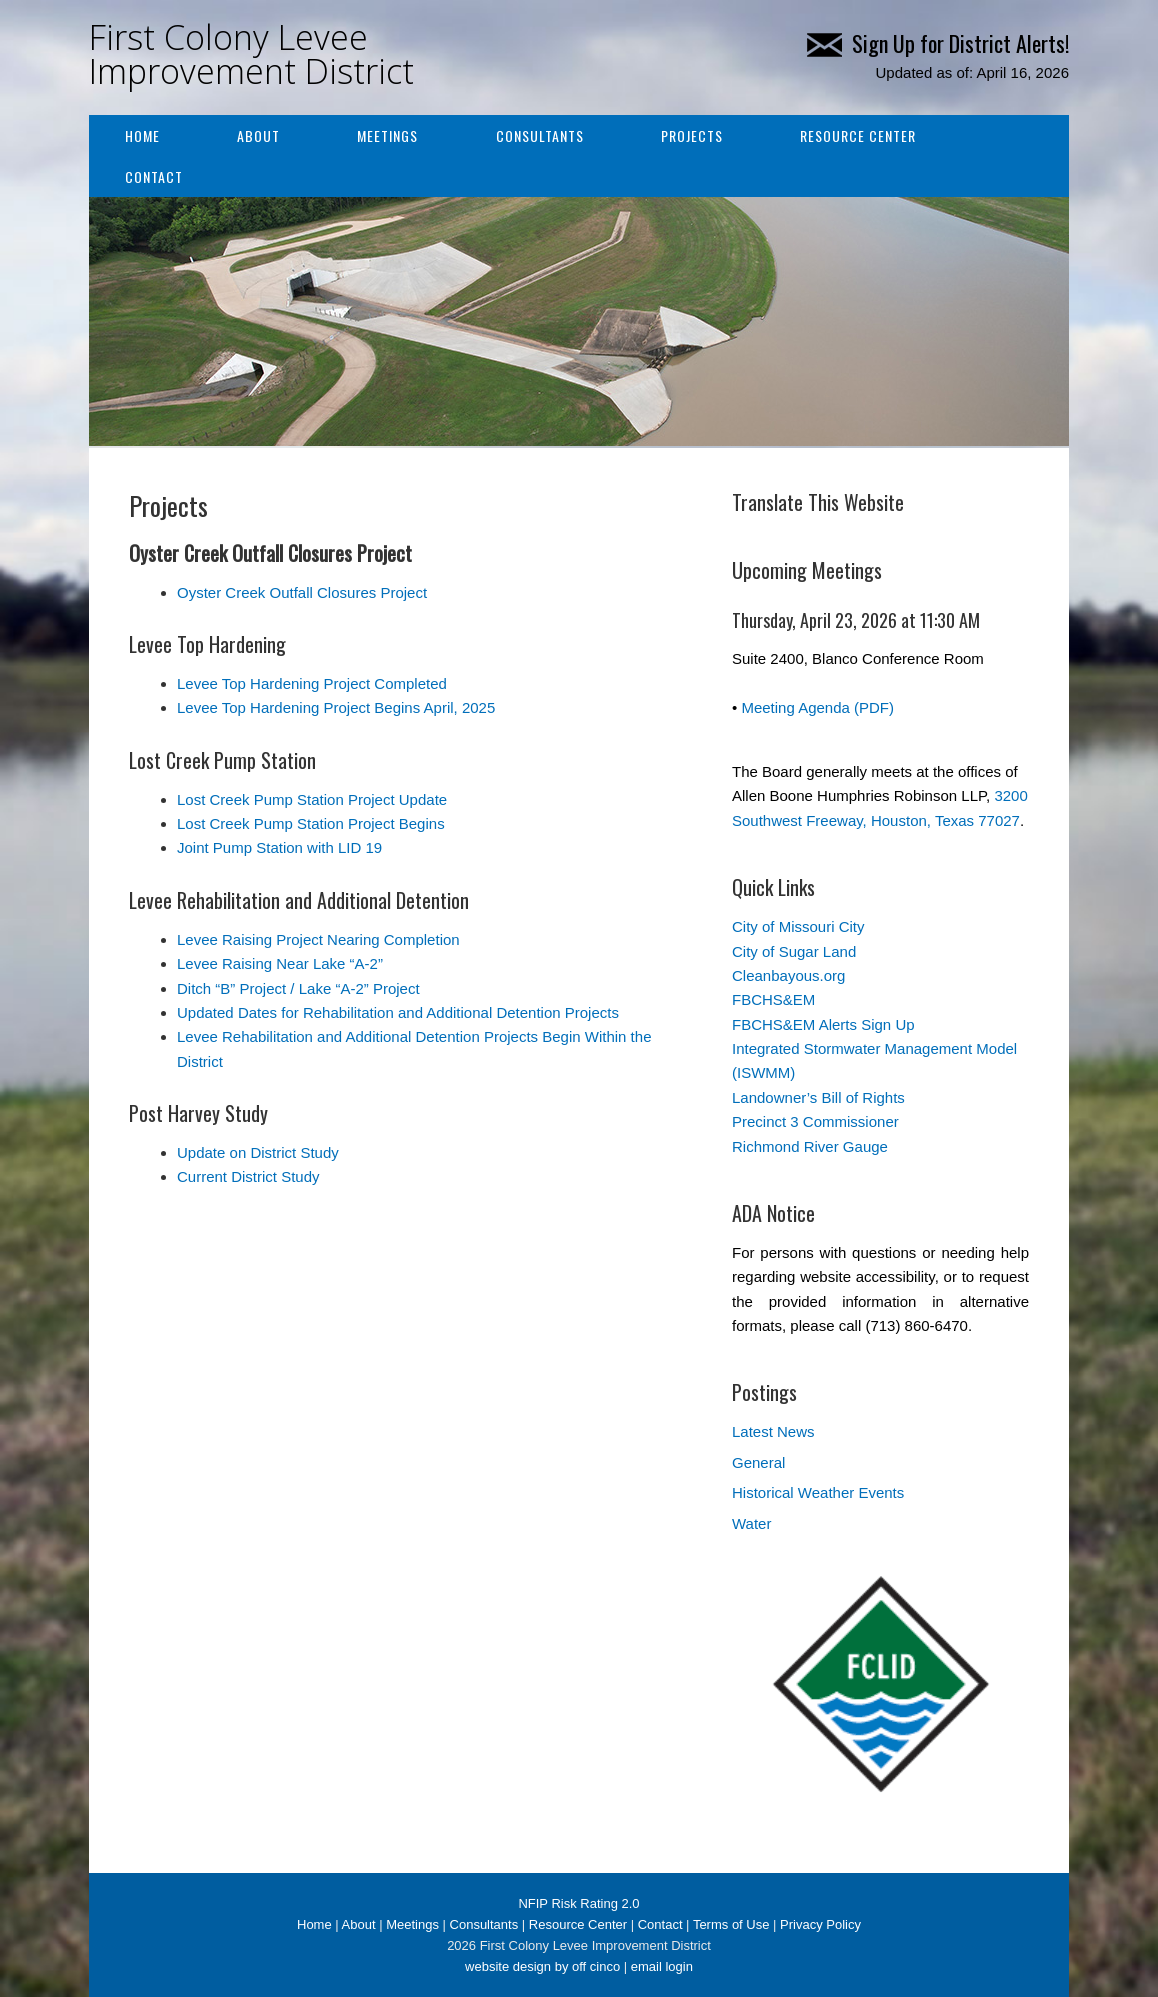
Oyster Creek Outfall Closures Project (302, 592)
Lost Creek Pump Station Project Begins (311, 823)
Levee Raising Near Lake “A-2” (280, 963)
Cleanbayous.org (788, 975)
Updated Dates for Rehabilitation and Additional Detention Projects (398, 1012)
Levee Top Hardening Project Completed (312, 683)
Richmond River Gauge (810, 1146)
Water (751, 1523)
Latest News (773, 1431)
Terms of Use (731, 1924)
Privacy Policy (820, 1924)
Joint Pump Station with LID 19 (279, 847)
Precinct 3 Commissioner (815, 1121)
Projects (692, 135)
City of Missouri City (798, 926)
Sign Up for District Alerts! (938, 43)
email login (662, 1966)
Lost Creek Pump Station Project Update (312, 799)
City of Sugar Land (794, 951)
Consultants (540, 135)
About (258, 135)
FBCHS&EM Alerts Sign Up (823, 1024)
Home (142, 135)
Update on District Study (258, 1152)
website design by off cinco (542, 1966)
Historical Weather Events (818, 1492)
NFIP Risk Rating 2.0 (578, 1903)
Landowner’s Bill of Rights (818, 1097)
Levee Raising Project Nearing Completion (318, 939)
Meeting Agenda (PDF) (817, 707)
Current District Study (248, 1176)
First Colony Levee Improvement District (251, 54)
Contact (154, 176)
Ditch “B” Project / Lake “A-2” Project (298, 988)
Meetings (387, 135)
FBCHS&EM (773, 999)
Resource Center (858, 135)
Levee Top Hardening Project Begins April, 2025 (336, 707)
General (758, 1462)
